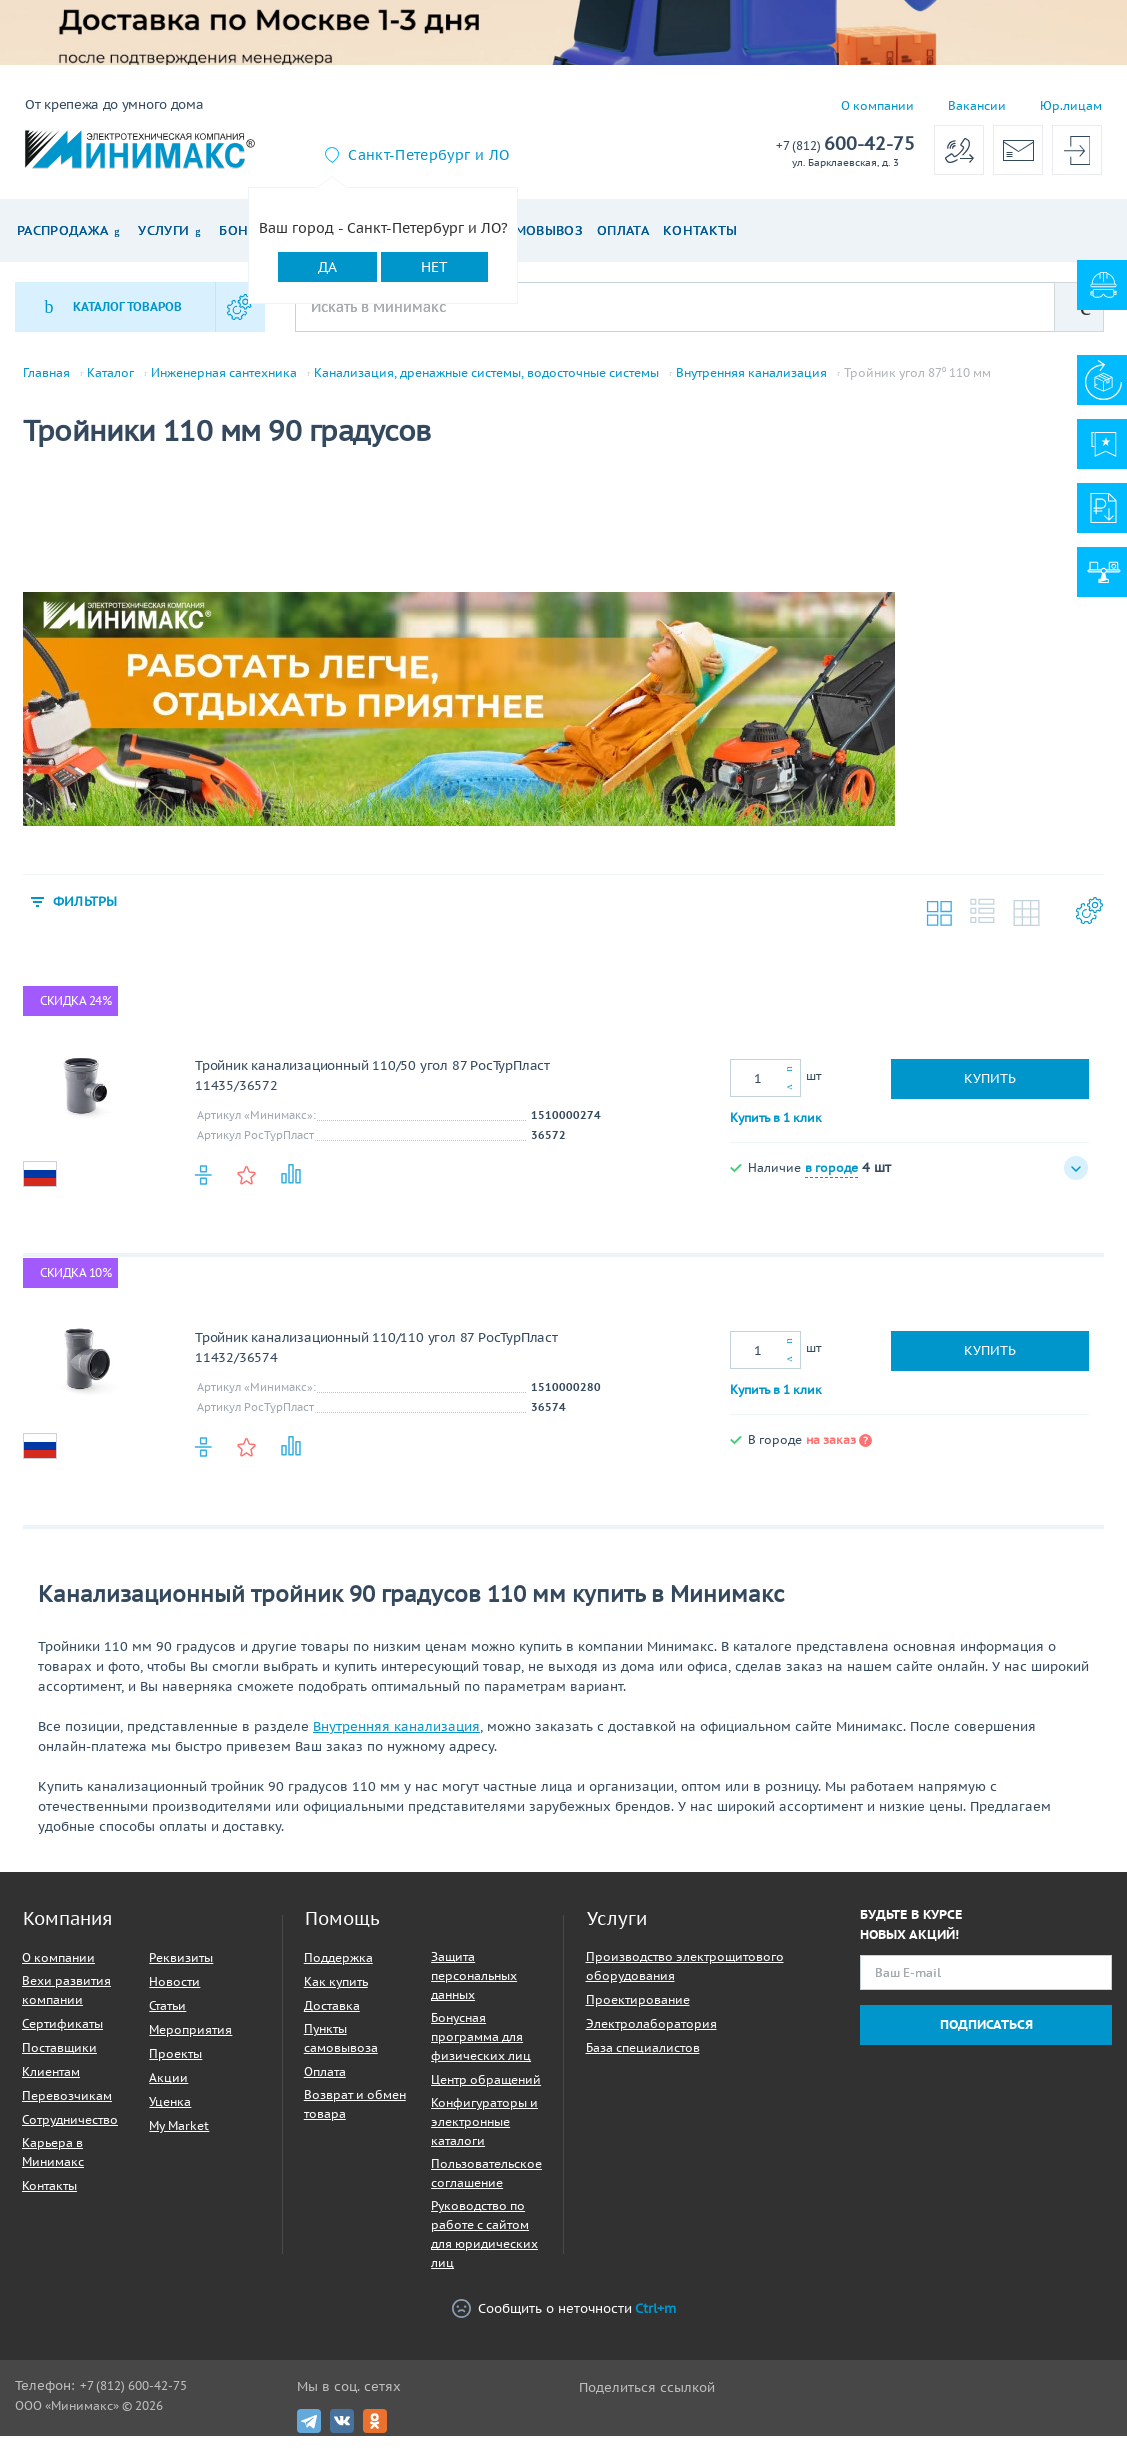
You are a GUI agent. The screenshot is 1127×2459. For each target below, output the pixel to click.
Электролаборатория (651, 2037)
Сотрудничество (70, 2133)
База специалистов (643, 2061)
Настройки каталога (1087, 927)
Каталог (110, 373)
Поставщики (59, 2061)
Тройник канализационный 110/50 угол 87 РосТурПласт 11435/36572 (372, 1089)
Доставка (332, 2019)
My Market (179, 2139)
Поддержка (338, 1971)
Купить (990, 1092)
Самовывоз (540, 230)
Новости (174, 1995)
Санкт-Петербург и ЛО (428, 155)
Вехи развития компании (66, 2004)
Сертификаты (62, 2037)
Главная (46, 373)
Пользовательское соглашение (486, 2187)
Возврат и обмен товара (355, 2118)
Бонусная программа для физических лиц (481, 2050)
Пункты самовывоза (341, 2052)
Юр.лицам (1071, 105)
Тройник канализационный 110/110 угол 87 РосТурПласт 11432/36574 (376, 1361)
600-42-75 (845, 144)
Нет (434, 267)
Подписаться (986, 2038)
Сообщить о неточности (564, 2322)
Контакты (700, 230)
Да (327, 267)
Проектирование (638, 2013)
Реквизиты (181, 1971)
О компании (877, 105)
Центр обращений (486, 2093)
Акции (168, 2091)
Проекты (175, 2067)
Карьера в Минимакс (53, 2166)
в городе (831, 1180)
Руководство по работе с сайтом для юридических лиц (484, 2248)
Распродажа (62, 230)
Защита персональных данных (474, 1989)
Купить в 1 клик (776, 1130)
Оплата (623, 230)
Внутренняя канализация (751, 373)
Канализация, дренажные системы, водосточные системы (486, 373)
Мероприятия (190, 2043)
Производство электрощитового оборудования (685, 1980)
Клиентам (51, 2085)
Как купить (336, 1995)
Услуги (163, 230)
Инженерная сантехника (224, 373)
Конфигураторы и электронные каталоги (484, 2135)
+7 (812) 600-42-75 (133, 2399)
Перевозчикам (67, 2109)
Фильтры (89, 914)
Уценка (170, 2115)
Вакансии (977, 105)
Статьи (167, 2019)
